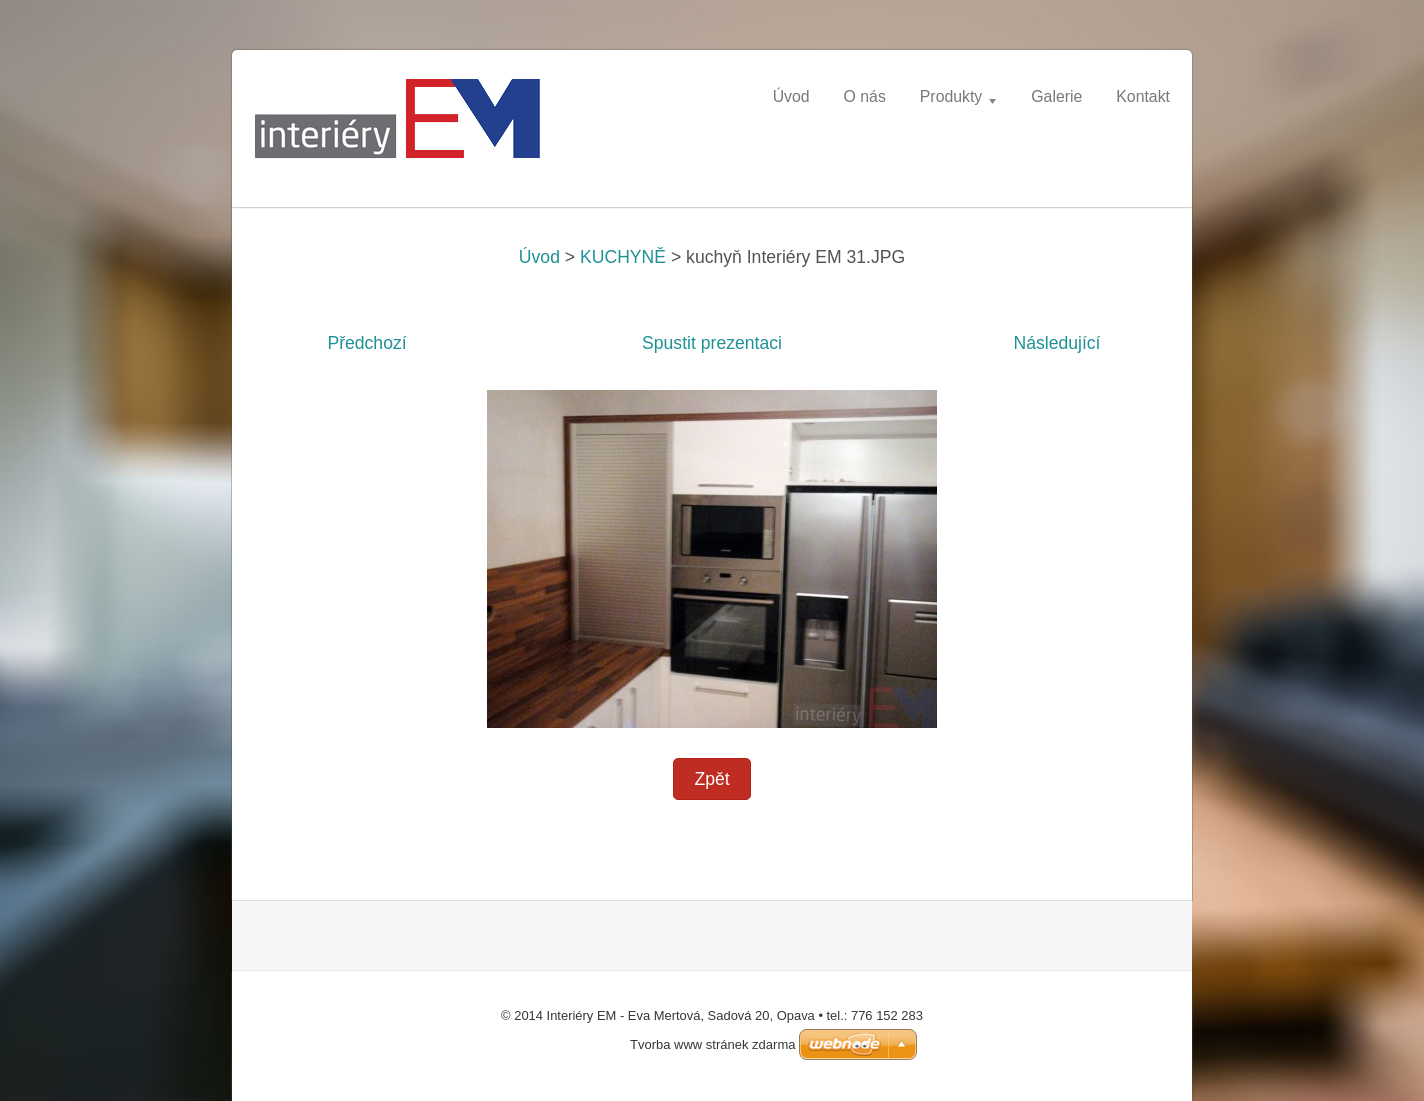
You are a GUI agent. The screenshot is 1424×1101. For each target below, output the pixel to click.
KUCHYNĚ (623, 257)
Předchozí (366, 343)
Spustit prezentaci (712, 343)
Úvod (539, 257)
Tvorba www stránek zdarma (712, 1044)
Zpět (711, 779)
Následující (1056, 343)
